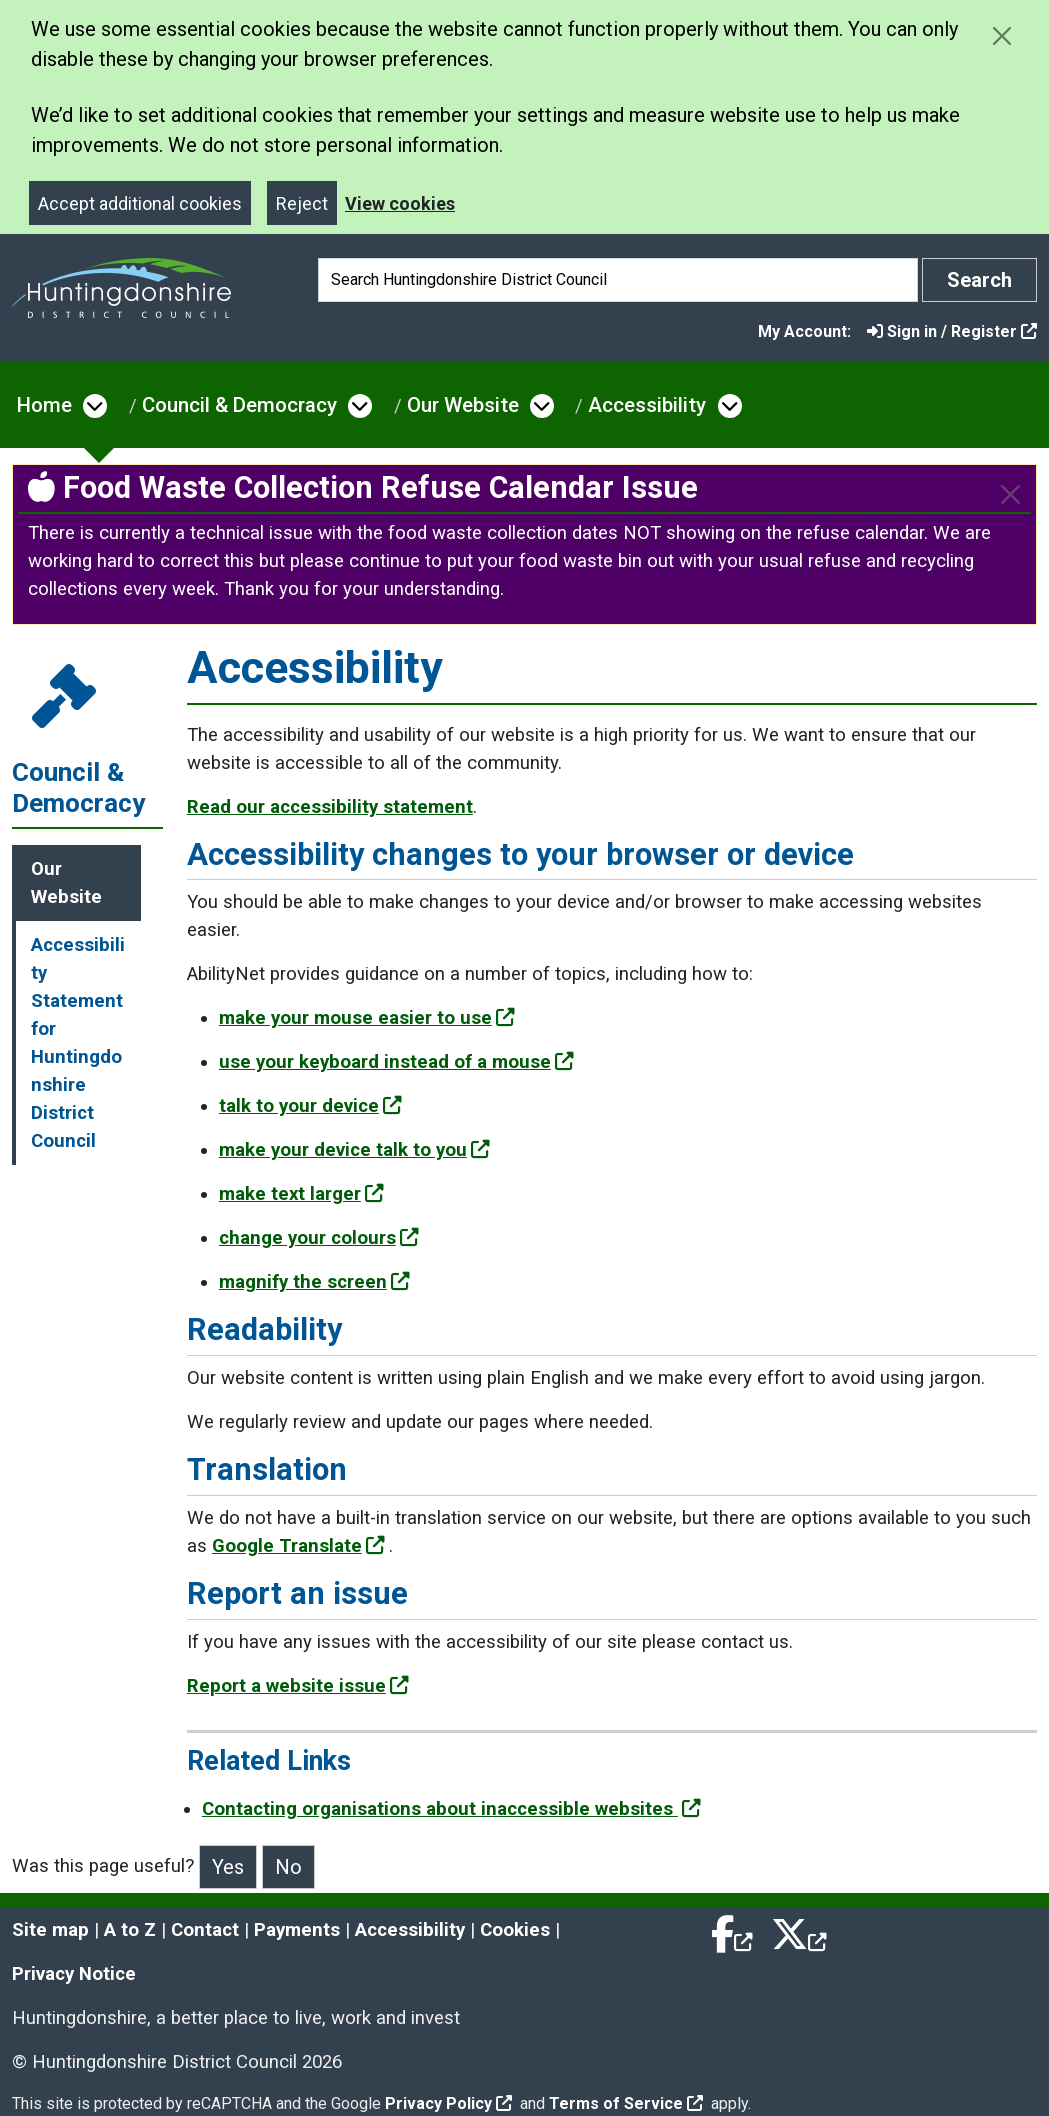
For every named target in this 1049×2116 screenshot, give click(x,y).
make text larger (301, 1194)
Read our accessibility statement (330, 807)
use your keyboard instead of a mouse (396, 1062)
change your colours (319, 1238)
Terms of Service (626, 2103)
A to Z (130, 1930)
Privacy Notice (74, 1974)
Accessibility (647, 405)
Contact (205, 1930)
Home (44, 405)
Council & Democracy (239, 405)
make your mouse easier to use (367, 1018)
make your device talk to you (354, 1150)
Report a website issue (298, 1686)
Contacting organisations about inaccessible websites (451, 1809)
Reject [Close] (302, 203)
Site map (50, 1930)
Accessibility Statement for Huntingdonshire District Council (78, 1043)
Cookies (515, 1930)
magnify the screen (314, 1282)
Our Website (463, 405)
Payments (297, 1930)
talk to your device (310, 1106)
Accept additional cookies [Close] (140, 203)
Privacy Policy (448, 2103)
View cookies (400, 203)
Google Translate (298, 1546)
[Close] (1010, 494)
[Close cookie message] (1001, 35)
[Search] (618, 280)
